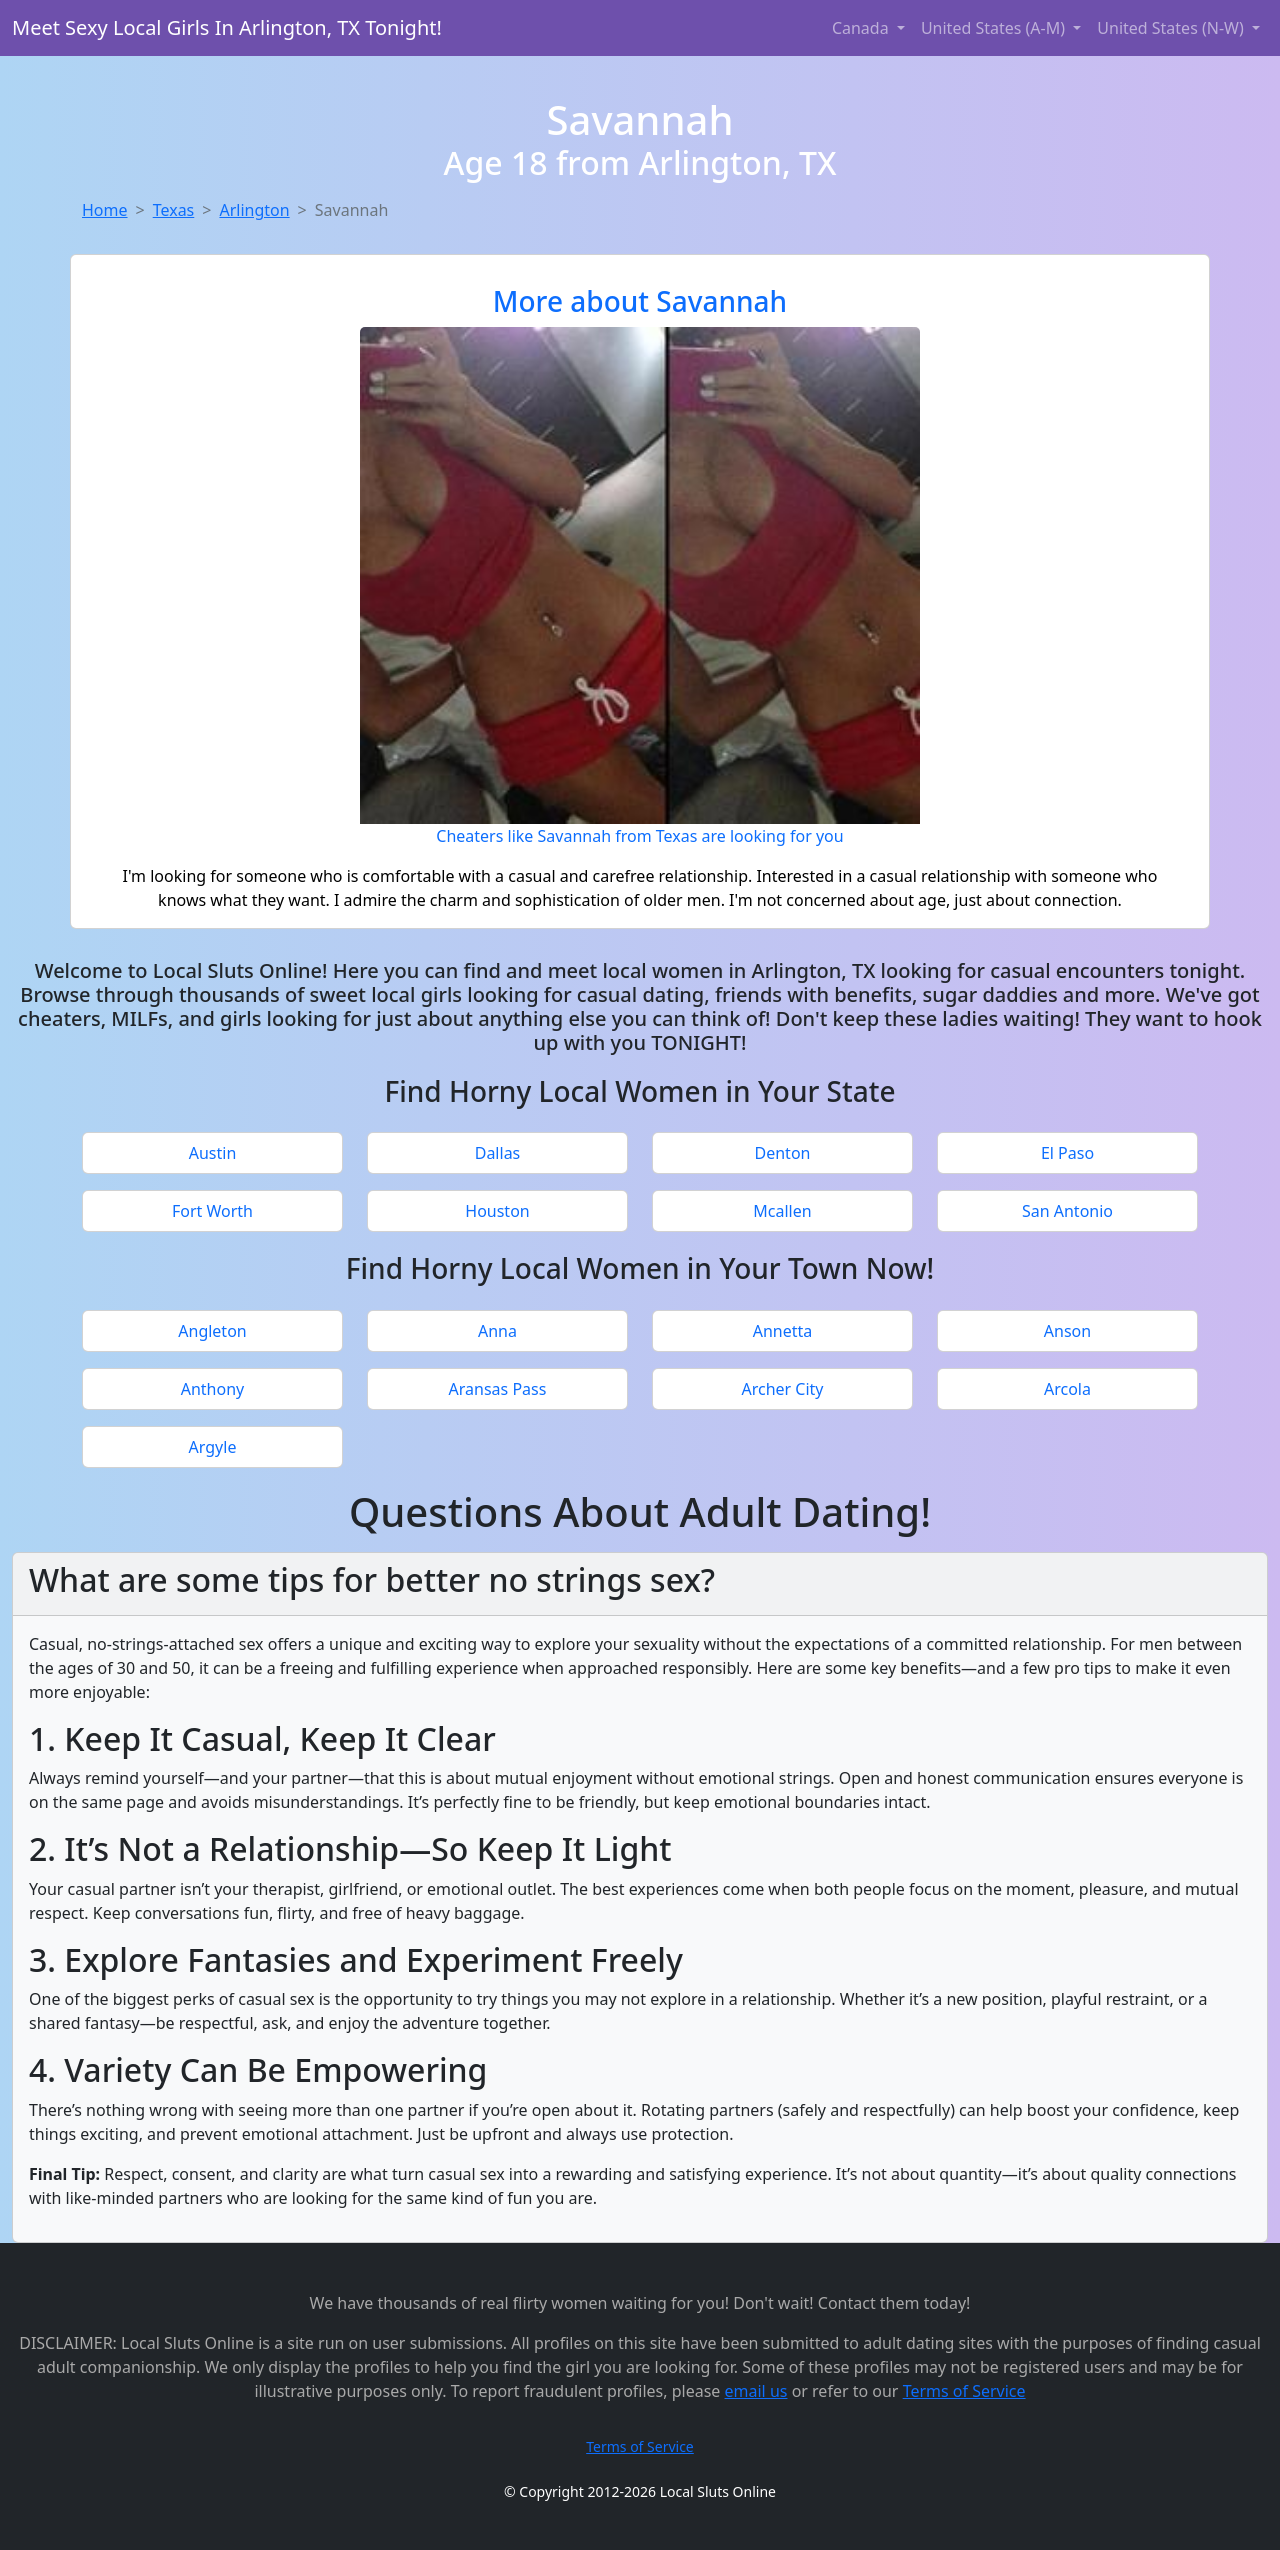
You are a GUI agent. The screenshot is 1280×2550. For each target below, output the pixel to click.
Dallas (498, 1153)
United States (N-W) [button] (1172, 28)
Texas (174, 210)
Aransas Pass (498, 1389)
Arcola (1067, 1389)
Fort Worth (212, 1211)
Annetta (783, 1331)
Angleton (212, 1331)
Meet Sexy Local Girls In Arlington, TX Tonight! (227, 27)
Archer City (782, 1389)
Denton (783, 1153)
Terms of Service (964, 2391)
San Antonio (1067, 1211)
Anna (497, 1331)
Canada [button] (862, 28)
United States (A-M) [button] (995, 28)
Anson (1067, 1331)
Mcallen (782, 1211)
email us (756, 2391)
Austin (213, 1153)
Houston (497, 1211)
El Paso (1067, 1153)
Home (105, 210)
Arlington (254, 210)
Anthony (213, 1389)
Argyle (213, 1447)
